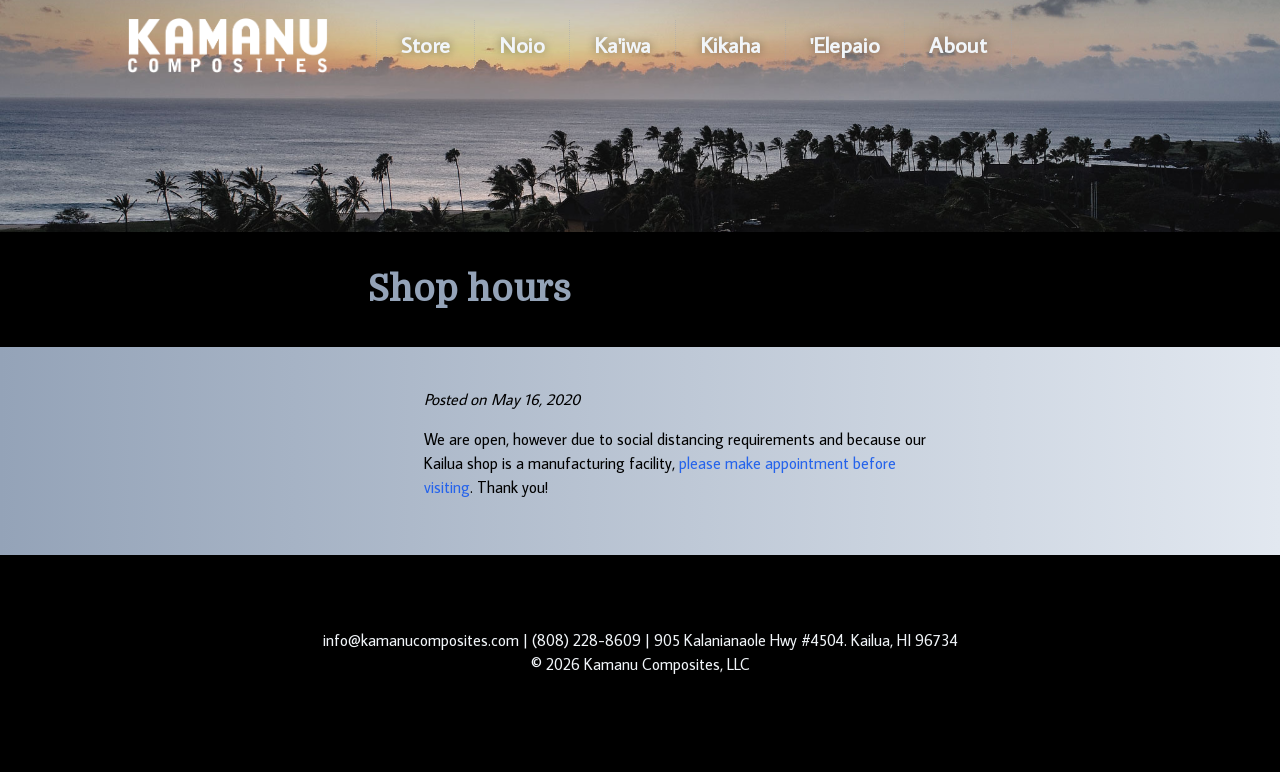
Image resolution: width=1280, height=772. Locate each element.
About (958, 44)
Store (425, 44)
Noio (522, 44)
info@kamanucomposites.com (421, 640)
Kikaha (730, 44)
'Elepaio (845, 44)
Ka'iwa (622, 44)
